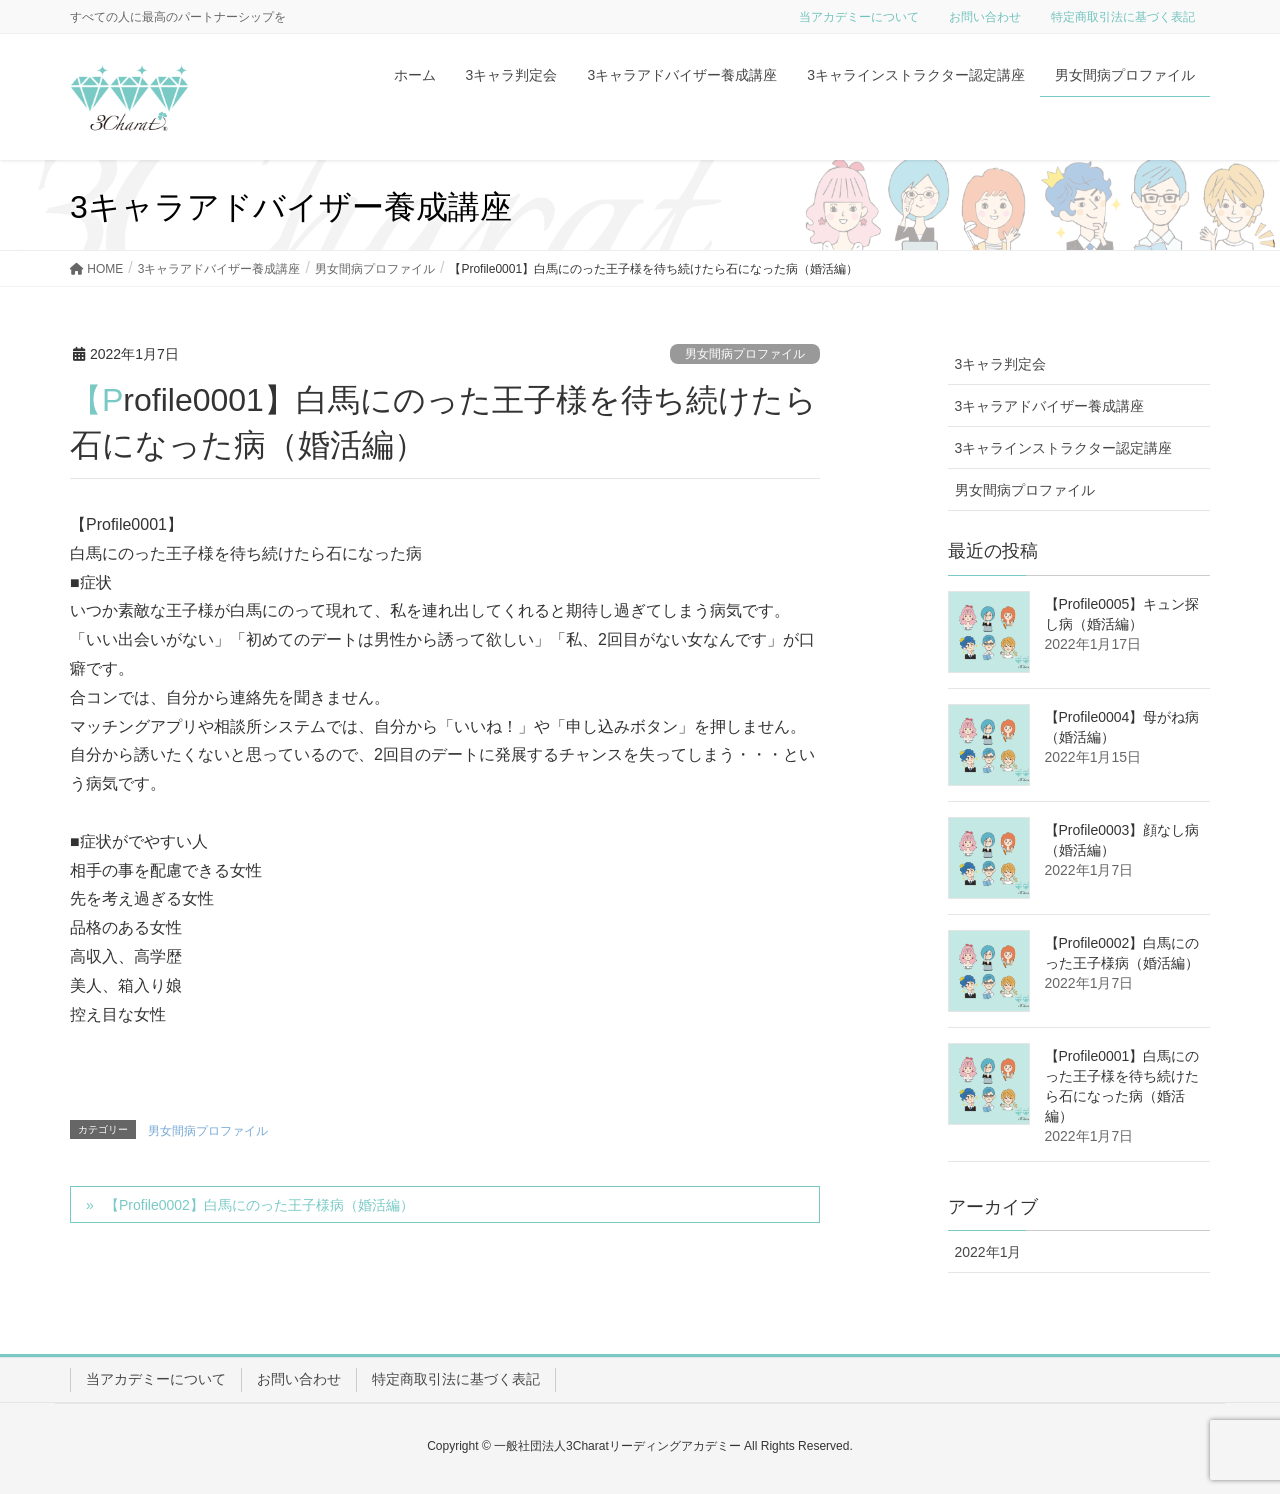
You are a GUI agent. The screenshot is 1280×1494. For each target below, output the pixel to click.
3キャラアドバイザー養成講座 (1050, 406)
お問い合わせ (985, 17)
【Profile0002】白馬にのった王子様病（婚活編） (259, 1205)
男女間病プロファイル (745, 354)
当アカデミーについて (859, 17)
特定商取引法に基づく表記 (1123, 17)
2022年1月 (988, 1252)
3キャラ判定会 (1001, 364)
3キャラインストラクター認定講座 (1064, 448)
